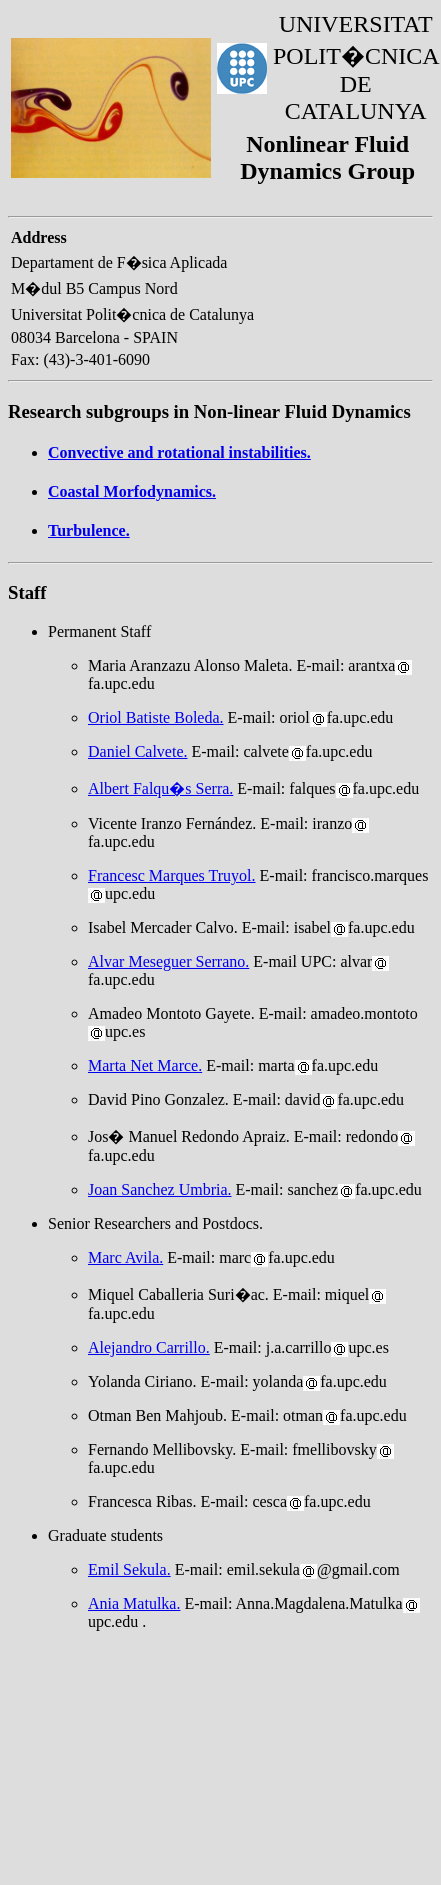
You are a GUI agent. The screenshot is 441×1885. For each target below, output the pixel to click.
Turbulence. (89, 530)
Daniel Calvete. (138, 751)
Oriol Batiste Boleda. (156, 717)
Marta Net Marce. (145, 1065)
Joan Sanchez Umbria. (160, 1189)
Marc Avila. (125, 1257)
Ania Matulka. (134, 1603)
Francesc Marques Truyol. (172, 875)
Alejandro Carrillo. (149, 1347)
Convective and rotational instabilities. (179, 452)
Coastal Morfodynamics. (132, 491)
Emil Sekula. (129, 1569)
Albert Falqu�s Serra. (160, 788)
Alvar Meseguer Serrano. (168, 961)
